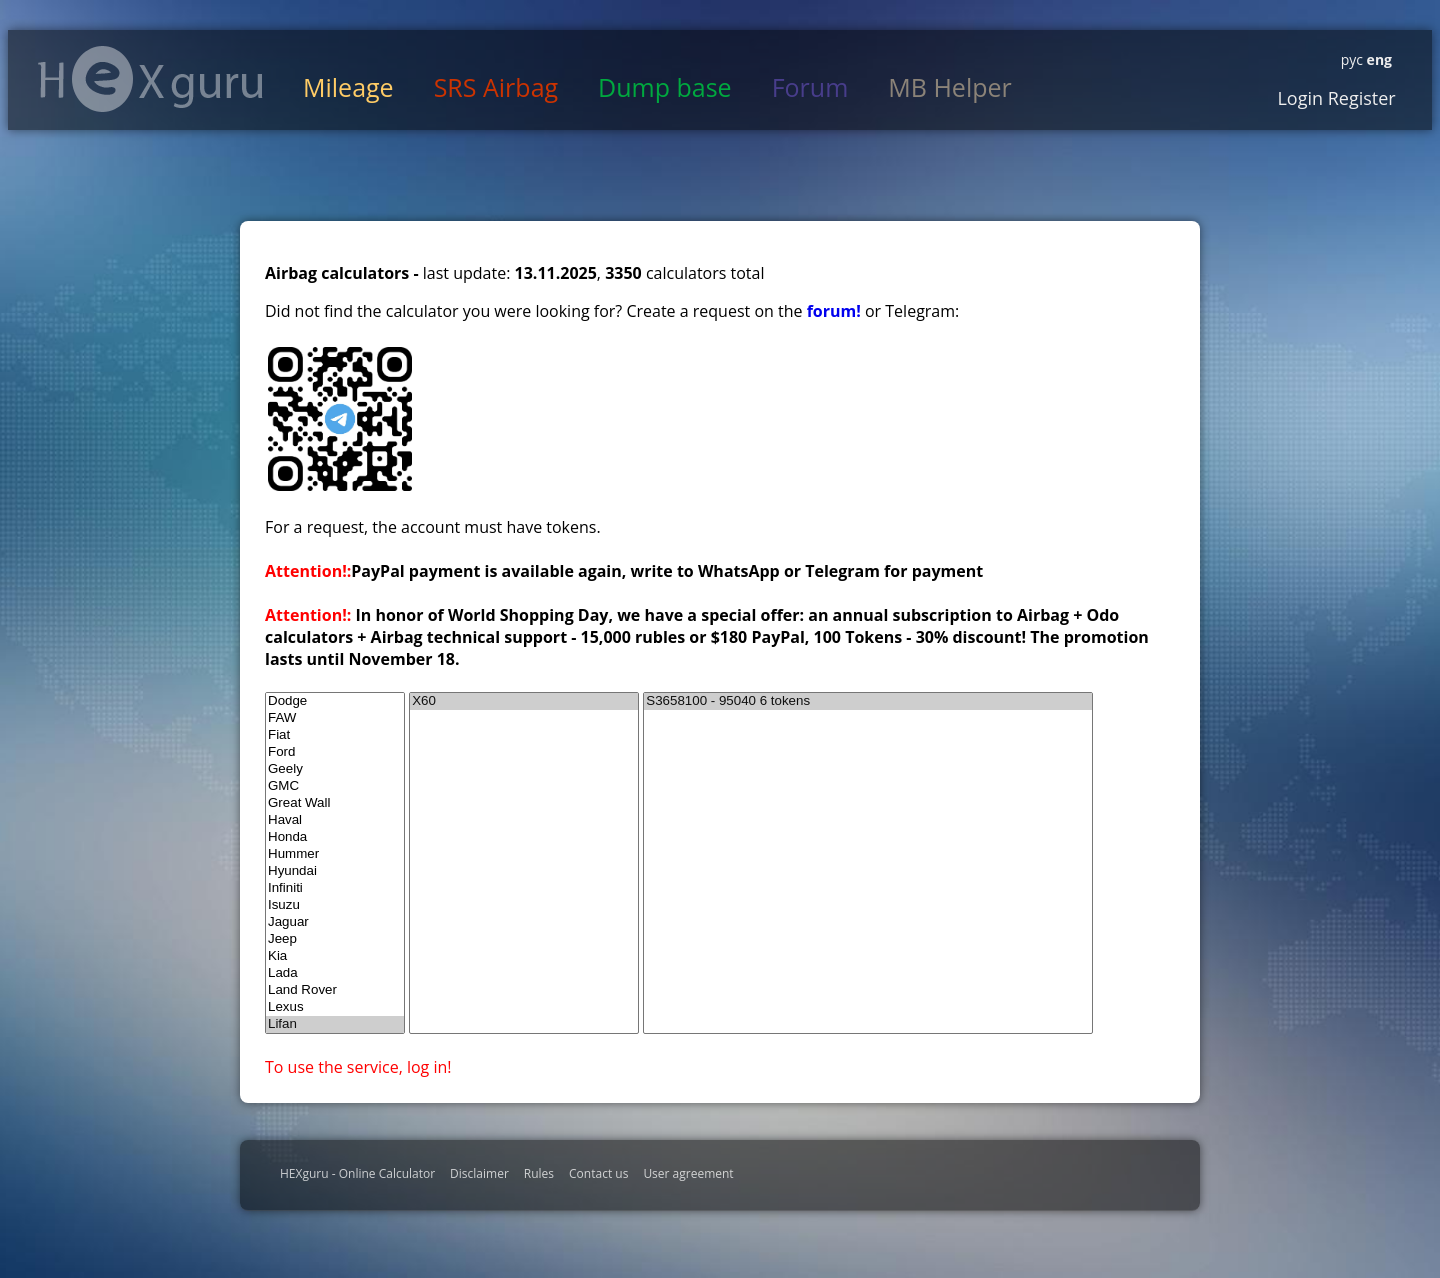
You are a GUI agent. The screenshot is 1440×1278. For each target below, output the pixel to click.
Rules (539, 1173)
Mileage (348, 87)
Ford (335, 752)
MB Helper (949, 87)
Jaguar (335, 922)
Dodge (335, 701)
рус (1352, 59)
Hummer (335, 854)
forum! (836, 311)
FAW (335, 718)
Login (1300, 98)
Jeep (335, 939)
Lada (335, 973)
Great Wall (335, 803)
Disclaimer (479, 1173)
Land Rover (335, 990)
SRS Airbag (496, 87)
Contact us (598, 1173)
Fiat (335, 735)
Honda (335, 837)
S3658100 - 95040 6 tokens (868, 701)
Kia (335, 956)
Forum (810, 87)
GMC (335, 786)
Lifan (335, 1024)
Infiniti (335, 888)
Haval (335, 820)
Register (1359, 98)
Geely (335, 769)
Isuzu (335, 905)
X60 (524, 701)
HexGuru (150, 79)
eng (1377, 59)
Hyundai (335, 871)
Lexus (335, 1007)
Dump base (665, 87)
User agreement (688, 1173)
